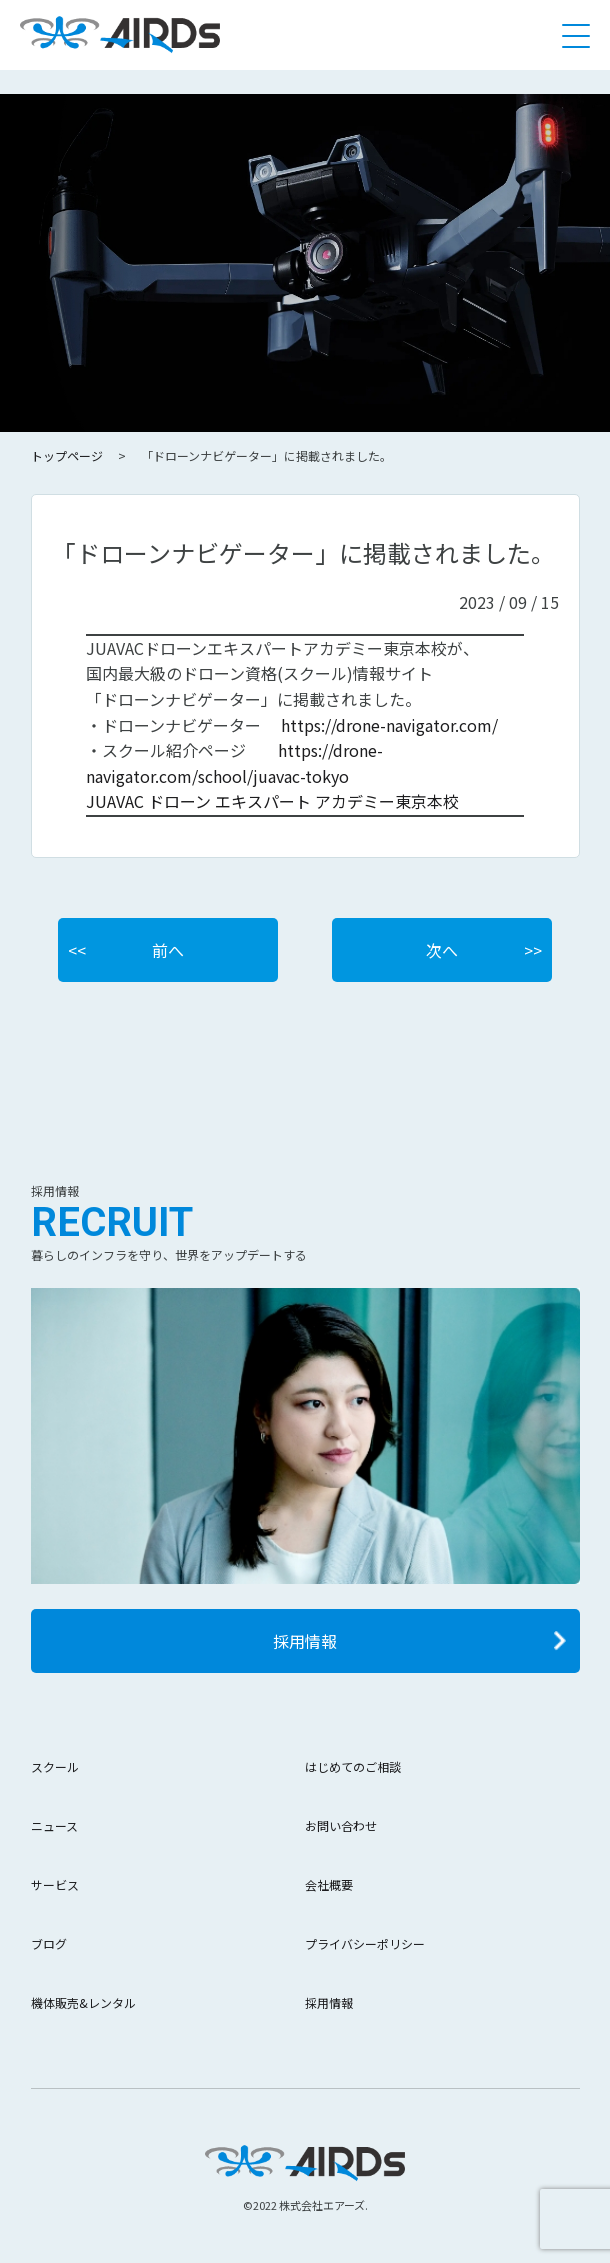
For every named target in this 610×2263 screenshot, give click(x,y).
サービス (55, 1884)
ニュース (54, 1825)
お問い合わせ (341, 1825)
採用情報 (305, 1641)
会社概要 (329, 1884)
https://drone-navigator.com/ (389, 725)
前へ (168, 950)
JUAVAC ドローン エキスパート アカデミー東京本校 (272, 801)
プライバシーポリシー (365, 1943)
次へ (442, 950)
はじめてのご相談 (353, 1766)
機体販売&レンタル (83, 2002)
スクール (55, 1766)
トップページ (67, 455)
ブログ (49, 1943)
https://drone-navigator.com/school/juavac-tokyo (234, 763)
